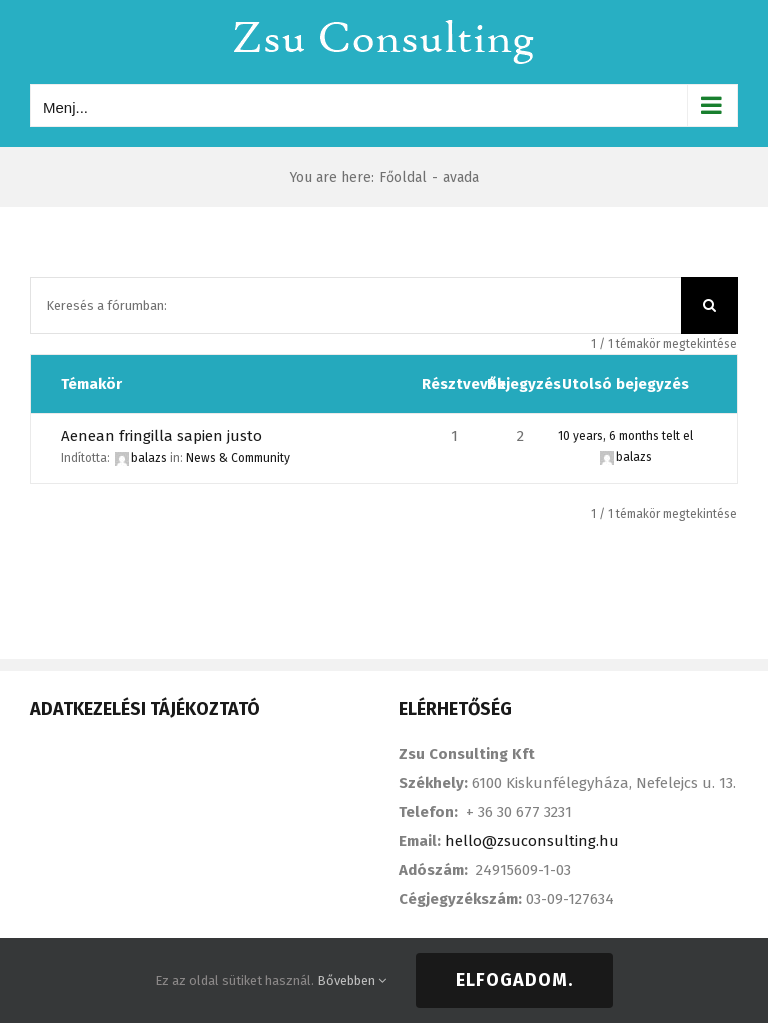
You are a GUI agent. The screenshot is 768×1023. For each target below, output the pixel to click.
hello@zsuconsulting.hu (532, 841)
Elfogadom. (514, 980)
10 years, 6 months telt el (625, 436)
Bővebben (351, 980)
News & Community (238, 458)
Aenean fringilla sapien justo (161, 436)
